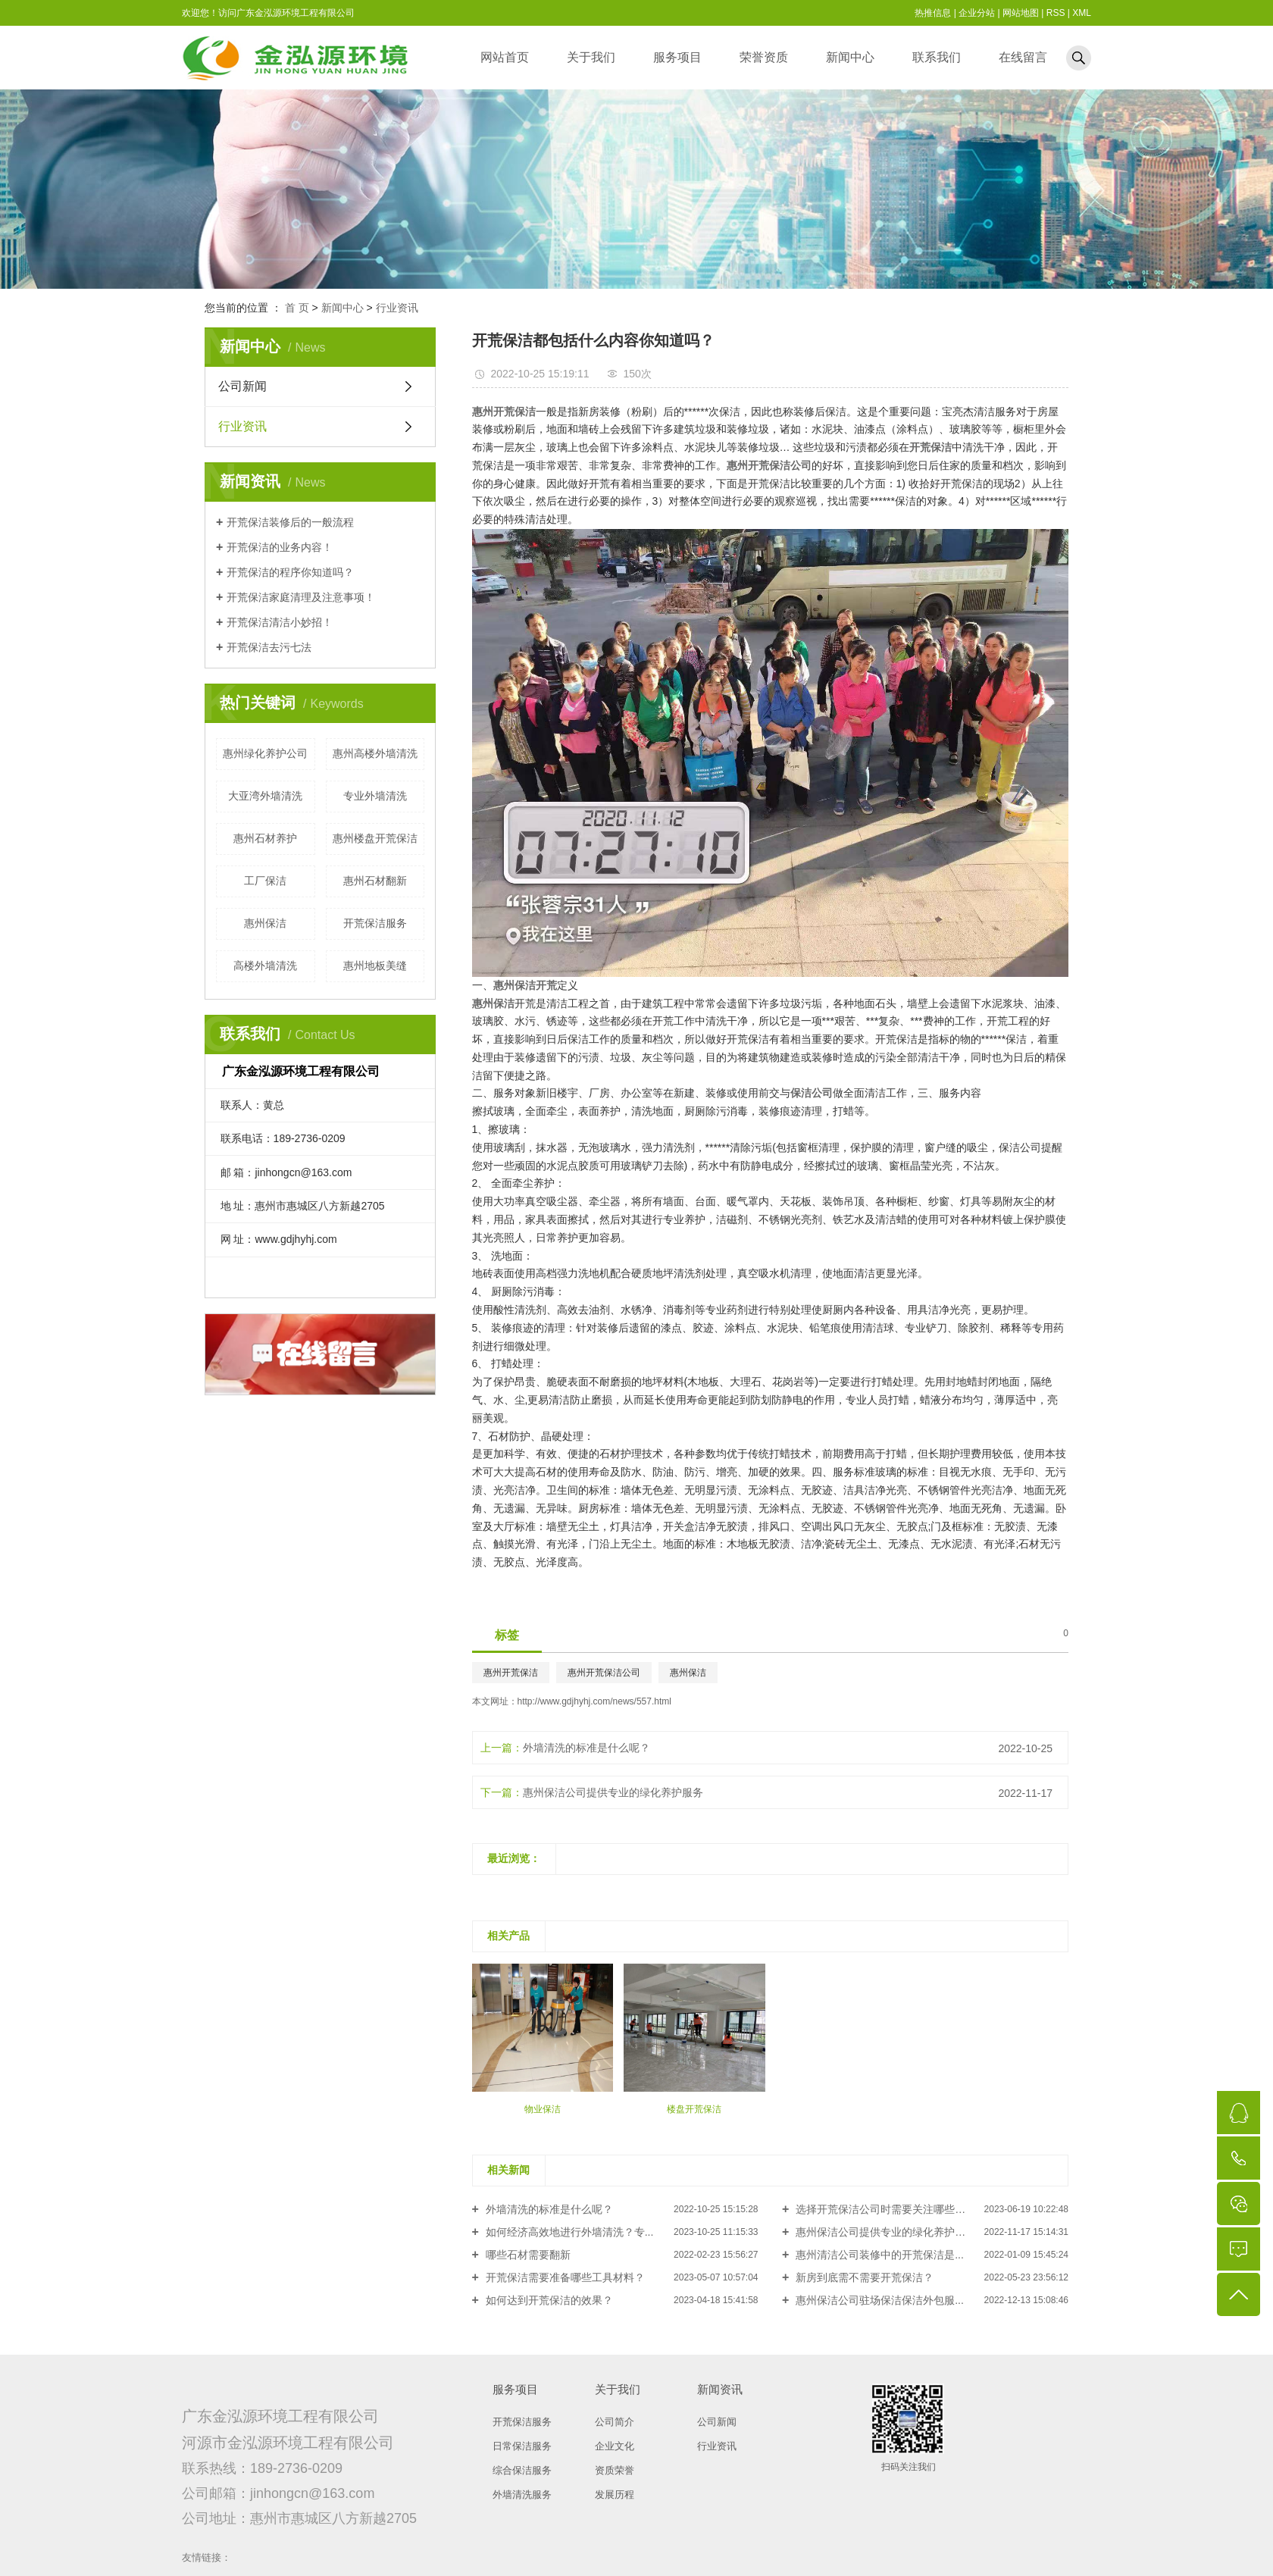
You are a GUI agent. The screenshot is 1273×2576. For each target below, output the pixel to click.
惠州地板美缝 (375, 965)
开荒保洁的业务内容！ (280, 547)
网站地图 (1020, 13)
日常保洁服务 (522, 2446)
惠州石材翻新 (375, 881)
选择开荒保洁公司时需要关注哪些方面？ (890, 2209)
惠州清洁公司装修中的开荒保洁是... (878, 2255)
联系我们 (936, 57)
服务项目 (677, 57)
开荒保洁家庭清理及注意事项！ (301, 597)
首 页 (297, 308)
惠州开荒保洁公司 (604, 1672)
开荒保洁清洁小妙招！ (280, 622)
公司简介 (614, 2421)
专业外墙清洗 (375, 796)
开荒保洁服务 (375, 923)
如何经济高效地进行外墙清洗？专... (568, 2232)
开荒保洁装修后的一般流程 (290, 522)
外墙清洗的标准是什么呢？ (586, 1748)
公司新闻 (242, 386)
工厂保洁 (265, 881)
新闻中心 (850, 57)
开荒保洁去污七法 (269, 647)
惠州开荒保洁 (510, 1672)
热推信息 (933, 13)
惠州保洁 (265, 923)
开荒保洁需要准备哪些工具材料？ (564, 2277)
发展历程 (614, 2494)
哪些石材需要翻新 (527, 2255)
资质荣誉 (614, 2470)
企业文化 (614, 2446)
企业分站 (977, 13)
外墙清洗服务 (522, 2494)
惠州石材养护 (265, 838)
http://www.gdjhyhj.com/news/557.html (594, 1701)
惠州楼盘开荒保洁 (375, 838)
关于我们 (591, 57)
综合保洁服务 (522, 2470)
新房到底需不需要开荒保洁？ (863, 2277)
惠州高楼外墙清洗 (375, 753)
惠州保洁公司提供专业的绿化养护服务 (613, 1792)
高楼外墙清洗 (265, 965)
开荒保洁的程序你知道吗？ (290, 572)
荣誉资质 (764, 57)
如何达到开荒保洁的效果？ (548, 2300)
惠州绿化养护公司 (265, 753)
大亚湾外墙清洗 (265, 796)
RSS (1055, 13)
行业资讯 (397, 308)
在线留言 (1023, 57)
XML (1081, 13)
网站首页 (504, 57)
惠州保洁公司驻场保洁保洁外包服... (878, 2300)
